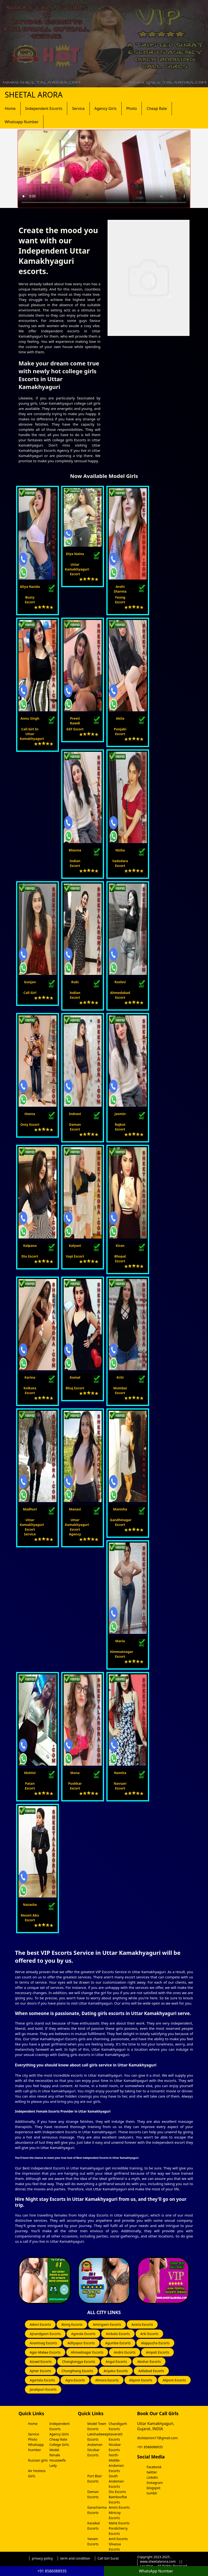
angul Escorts (116, 2361)
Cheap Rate (157, 108)
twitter (152, 2472)
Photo (131, 108)
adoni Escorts (40, 2324)
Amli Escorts (118, 2539)
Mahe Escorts (119, 2523)
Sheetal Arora (34, 94)
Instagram (155, 2482)
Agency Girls (106, 108)
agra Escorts (75, 2380)
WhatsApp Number (156, 2571)
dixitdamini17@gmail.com (157, 2438)
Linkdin (152, 2477)
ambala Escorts (118, 2333)
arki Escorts (149, 2333)
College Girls (59, 2444)
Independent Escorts (43, 108)
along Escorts (71, 2324)
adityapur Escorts (81, 2343)
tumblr (152, 2493)
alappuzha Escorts (155, 2343)
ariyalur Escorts (116, 2371)
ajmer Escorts (40, 2371)
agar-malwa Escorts (45, 2352)
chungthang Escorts (77, 2371)
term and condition (75, 2558)
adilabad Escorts (151, 2371)
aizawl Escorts (41, 2361)
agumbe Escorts (118, 2343)
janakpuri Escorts (43, 2389)
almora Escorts (106, 2380)
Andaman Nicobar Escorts (95, 2449)
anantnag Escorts (43, 2343)
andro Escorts (124, 2352)
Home (10, 108)
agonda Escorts (83, 2333)
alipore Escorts (140, 2380)
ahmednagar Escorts (87, 2352)
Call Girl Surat (108, 2558)
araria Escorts (142, 2324)
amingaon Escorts (107, 2324)
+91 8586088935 (150, 2447)
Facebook (154, 2467)
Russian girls (38, 2460)
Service (78, 108)
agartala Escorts (42, 2380)
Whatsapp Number (21, 121)
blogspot (154, 2488)
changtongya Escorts (78, 2361)
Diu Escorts (117, 2491)
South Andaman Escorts (116, 2481)
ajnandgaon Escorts (45, 2333)
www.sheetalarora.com (158, 2561)
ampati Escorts (157, 2352)
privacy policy (42, 2558)
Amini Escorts (119, 2507)
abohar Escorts (149, 2361)
